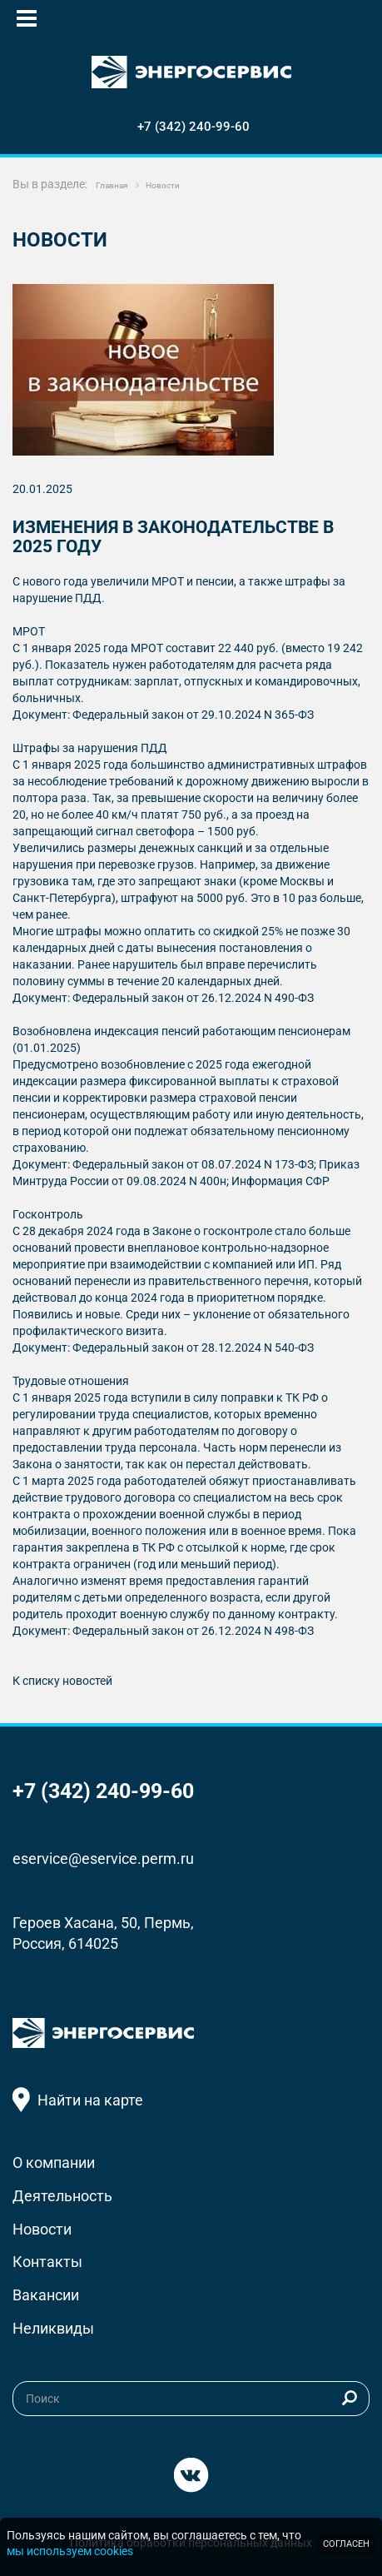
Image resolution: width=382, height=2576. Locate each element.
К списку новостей (62, 1680)
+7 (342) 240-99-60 (193, 126)
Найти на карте (90, 2100)
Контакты (47, 2261)
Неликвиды (53, 2328)
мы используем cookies (70, 2551)
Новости (42, 2229)
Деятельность (62, 2196)
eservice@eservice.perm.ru (103, 1858)
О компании (53, 2162)
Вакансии (45, 2295)
